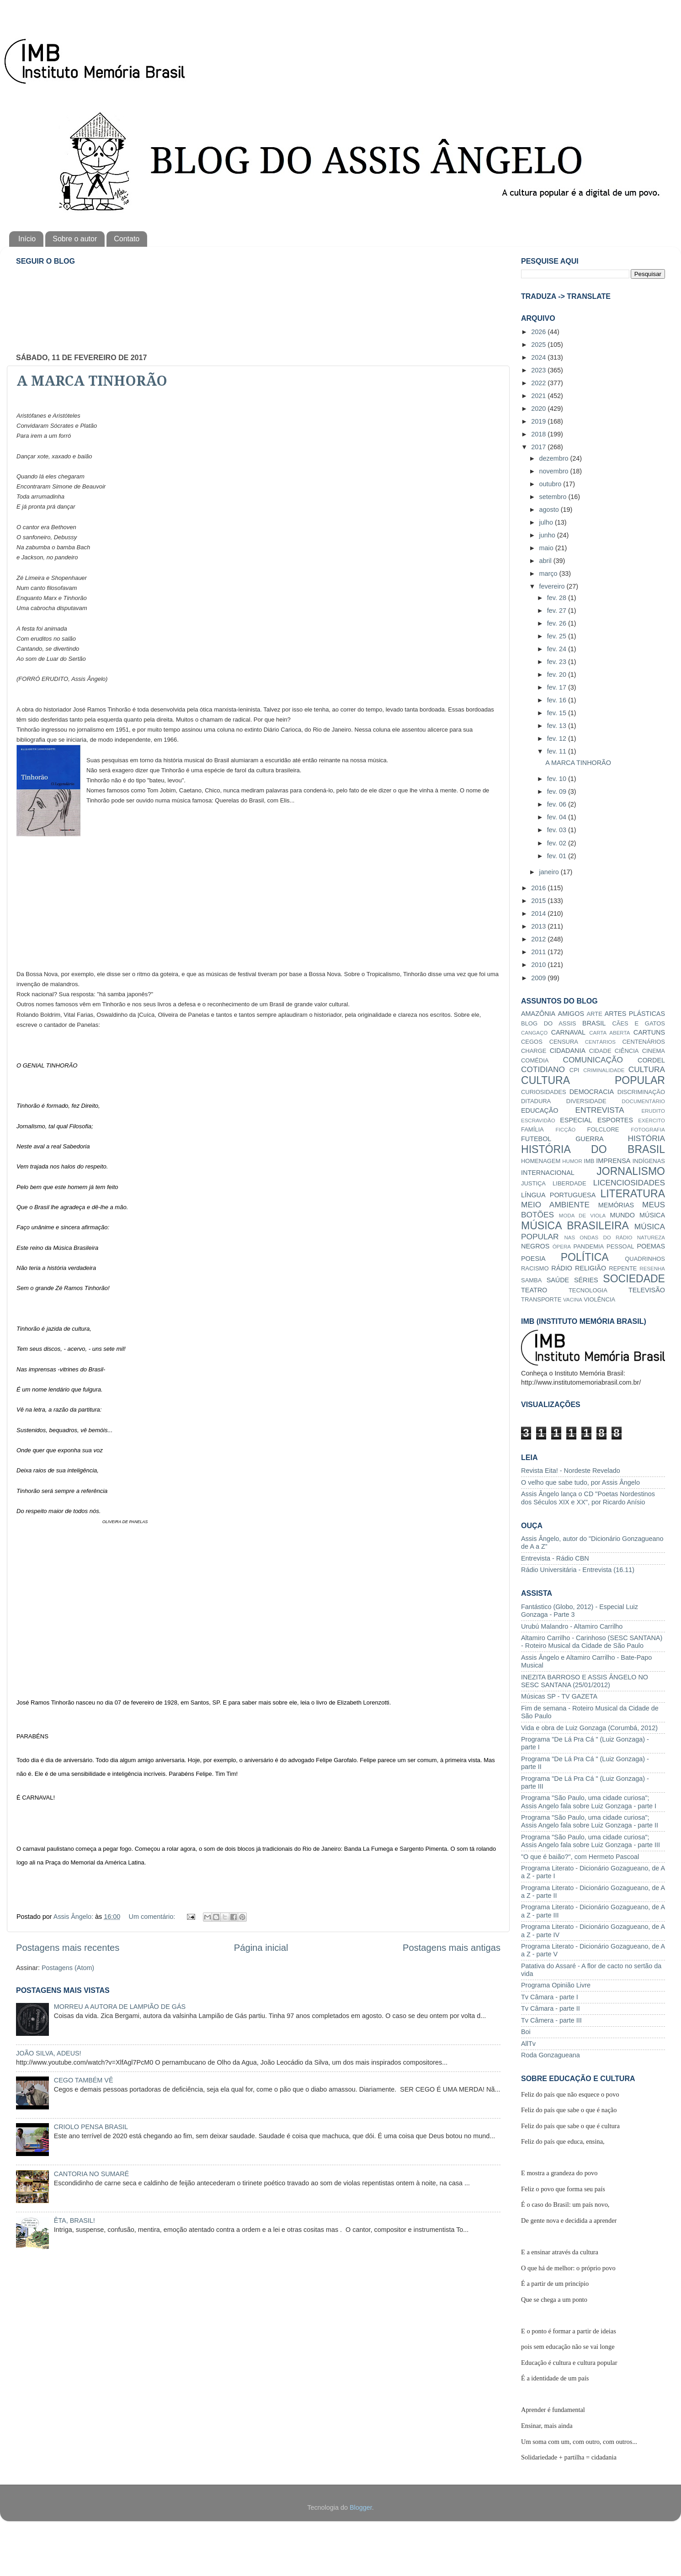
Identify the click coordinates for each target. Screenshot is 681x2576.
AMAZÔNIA (538, 1013)
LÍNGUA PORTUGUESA (558, 1195)
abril (546, 560)
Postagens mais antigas (451, 1948)
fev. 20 (557, 674)
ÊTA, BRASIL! (74, 2220)
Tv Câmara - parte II (550, 2008)
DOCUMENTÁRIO (643, 1101)
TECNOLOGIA (588, 1290)
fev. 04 (557, 817)
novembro (554, 471)
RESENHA (652, 1268)
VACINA (572, 1299)
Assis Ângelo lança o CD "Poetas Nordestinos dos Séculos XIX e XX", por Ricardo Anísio (588, 1497)
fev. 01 (557, 856)
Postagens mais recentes (67, 1948)
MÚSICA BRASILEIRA (575, 1226)
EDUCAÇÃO (540, 1110)
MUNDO (622, 1215)
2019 (539, 421)
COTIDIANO (543, 1069)
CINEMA (653, 1050)
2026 (539, 331)
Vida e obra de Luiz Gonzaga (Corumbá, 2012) (589, 1727)
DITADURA (536, 1101)
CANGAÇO (534, 1033)
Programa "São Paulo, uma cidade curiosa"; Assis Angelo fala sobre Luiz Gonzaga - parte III (590, 1840)
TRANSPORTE (541, 1299)
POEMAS (651, 1246)
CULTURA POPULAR (593, 1080)
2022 (539, 383)
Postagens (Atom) (68, 1967)
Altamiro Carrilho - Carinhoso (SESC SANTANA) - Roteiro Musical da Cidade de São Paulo (591, 1641)
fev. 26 (557, 623)
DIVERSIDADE (586, 1101)
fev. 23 (557, 661)
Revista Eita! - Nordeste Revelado (570, 1470)
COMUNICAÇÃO (592, 1059)
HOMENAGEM (540, 1161)
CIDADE (600, 1050)
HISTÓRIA (646, 1138)
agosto (550, 509)
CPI (574, 1070)
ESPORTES (615, 1120)
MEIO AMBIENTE (555, 1204)
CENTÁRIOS (600, 1042)
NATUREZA (651, 1237)
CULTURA (646, 1069)
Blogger (361, 2507)
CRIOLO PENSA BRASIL (91, 2126)
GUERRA (589, 1138)
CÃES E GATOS (638, 1023)
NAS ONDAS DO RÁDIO (598, 1237)
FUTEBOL (536, 1138)
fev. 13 (557, 725)
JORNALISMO (630, 1171)
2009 (539, 978)
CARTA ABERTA (609, 1033)
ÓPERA (562, 1246)
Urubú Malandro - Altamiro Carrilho (571, 1626)
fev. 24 (557, 649)
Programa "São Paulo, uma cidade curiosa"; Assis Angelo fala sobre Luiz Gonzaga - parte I (588, 1801)
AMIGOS (571, 1013)
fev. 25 (557, 636)
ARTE (594, 1013)
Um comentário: (153, 1916)
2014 (539, 913)
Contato (126, 239)
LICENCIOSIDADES (629, 1182)
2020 (539, 408)
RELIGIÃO (590, 1268)
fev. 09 (557, 791)
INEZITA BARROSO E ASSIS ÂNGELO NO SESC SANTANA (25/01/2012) (584, 1681)
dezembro (554, 458)
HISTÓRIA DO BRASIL (593, 1149)
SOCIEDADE (634, 1279)
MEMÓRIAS (616, 1205)
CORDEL (651, 1060)
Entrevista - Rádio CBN (555, 1558)
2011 (539, 952)
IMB (589, 1161)
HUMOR (572, 1161)
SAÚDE (558, 1280)
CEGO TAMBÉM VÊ (83, 2080)
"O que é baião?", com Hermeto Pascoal (580, 1856)
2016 (539, 888)
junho (548, 535)
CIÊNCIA (627, 1050)
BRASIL (594, 1023)
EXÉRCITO (651, 1120)
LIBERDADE (569, 1183)
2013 (539, 926)
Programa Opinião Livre (556, 1985)
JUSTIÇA (533, 1183)
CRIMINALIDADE (603, 1070)
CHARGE (533, 1050)
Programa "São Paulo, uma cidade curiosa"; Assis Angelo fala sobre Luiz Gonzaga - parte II (589, 1821)
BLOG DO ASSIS (548, 1023)
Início (27, 239)
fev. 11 (557, 751)
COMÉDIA (534, 1060)
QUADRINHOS (645, 1258)
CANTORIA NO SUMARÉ (91, 2174)
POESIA (533, 1258)
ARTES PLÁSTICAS (635, 1013)
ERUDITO (653, 1111)
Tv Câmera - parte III (551, 2020)
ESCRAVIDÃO (538, 1120)
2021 (539, 395)
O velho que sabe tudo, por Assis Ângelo (580, 1482)
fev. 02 (557, 843)
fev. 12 (557, 738)
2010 (539, 964)
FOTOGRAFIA (648, 1129)
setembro (554, 496)
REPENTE (623, 1268)
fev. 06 (557, 804)
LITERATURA (632, 1194)
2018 (539, 434)
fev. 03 (557, 830)
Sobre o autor (75, 239)
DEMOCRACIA (591, 1091)
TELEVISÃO (646, 1290)
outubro (551, 484)
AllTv (528, 2043)
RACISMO (534, 1268)
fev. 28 (557, 597)
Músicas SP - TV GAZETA (559, 1696)
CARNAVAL (568, 1032)
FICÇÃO (566, 1129)
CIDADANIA (567, 1050)
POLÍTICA (585, 1257)
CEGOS (532, 1041)
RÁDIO (561, 1268)
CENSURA (563, 1041)
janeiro (550, 872)
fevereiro (553, 586)
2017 (539, 447)
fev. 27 (557, 610)
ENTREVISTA (599, 1110)
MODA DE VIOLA (582, 1215)
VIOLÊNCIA (599, 1299)
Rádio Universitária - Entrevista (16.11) (577, 1569)
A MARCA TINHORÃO (91, 381)
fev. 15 (557, 713)
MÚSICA (652, 1215)
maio (547, 548)
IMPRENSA (613, 1160)
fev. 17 (557, 687)
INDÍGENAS (649, 1161)
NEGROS (535, 1246)
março (549, 573)
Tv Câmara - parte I (549, 1997)
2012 (539, 939)
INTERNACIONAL (548, 1172)
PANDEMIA (588, 1246)
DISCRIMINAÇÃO (641, 1092)
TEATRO (534, 1290)
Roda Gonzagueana (550, 2055)
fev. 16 (557, 700)
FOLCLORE (603, 1129)
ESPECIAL (576, 1120)
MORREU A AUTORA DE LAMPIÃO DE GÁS (120, 2006)
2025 (539, 344)
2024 (539, 357)
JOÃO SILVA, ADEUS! (48, 2053)
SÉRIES (586, 1280)
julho (547, 522)
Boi (526, 2031)
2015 (539, 900)
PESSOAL (620, 1246)
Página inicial (261, 1948)
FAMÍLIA (532, 1129)
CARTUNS (649, 1032)
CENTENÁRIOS (643, 1041)
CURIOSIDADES (543, 1092)
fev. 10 (557, 778)
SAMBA (531, 1280)
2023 (539, 370)
